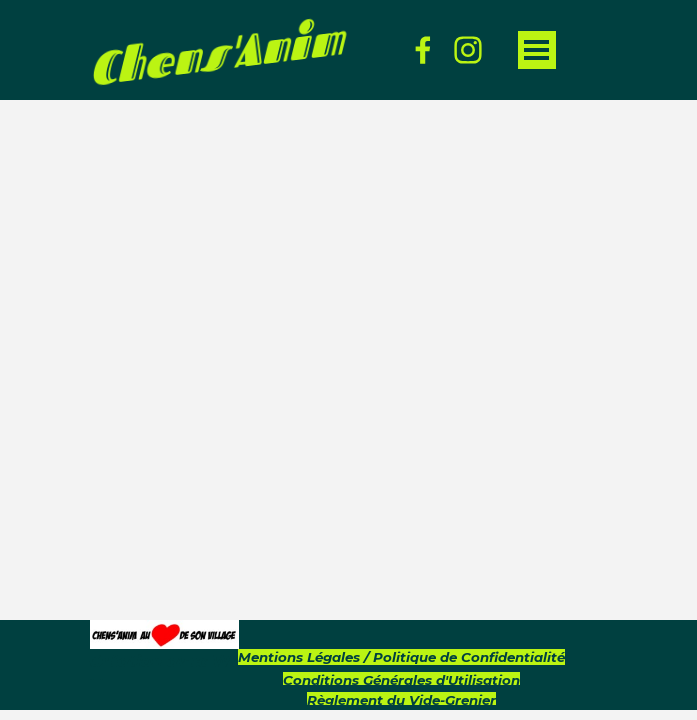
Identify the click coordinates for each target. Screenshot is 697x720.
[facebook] (423, 50)
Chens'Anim (216, 53)
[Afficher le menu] (537, 50)
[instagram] (468, 50)
